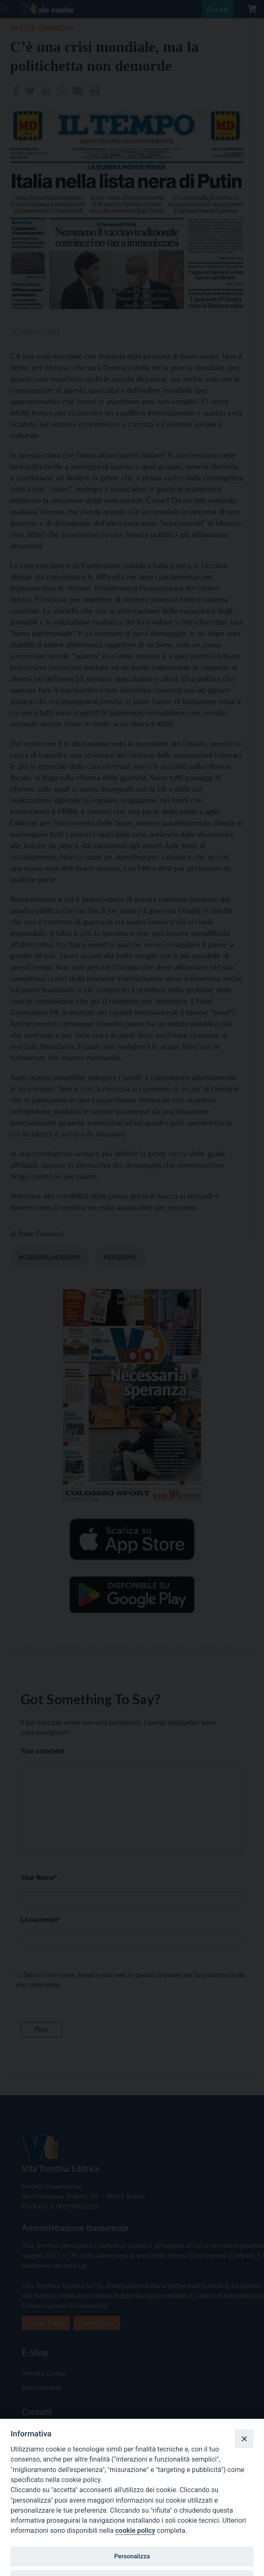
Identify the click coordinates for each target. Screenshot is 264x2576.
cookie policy (135, 2530)
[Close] (244, 2438)
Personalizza (132, 2556)
